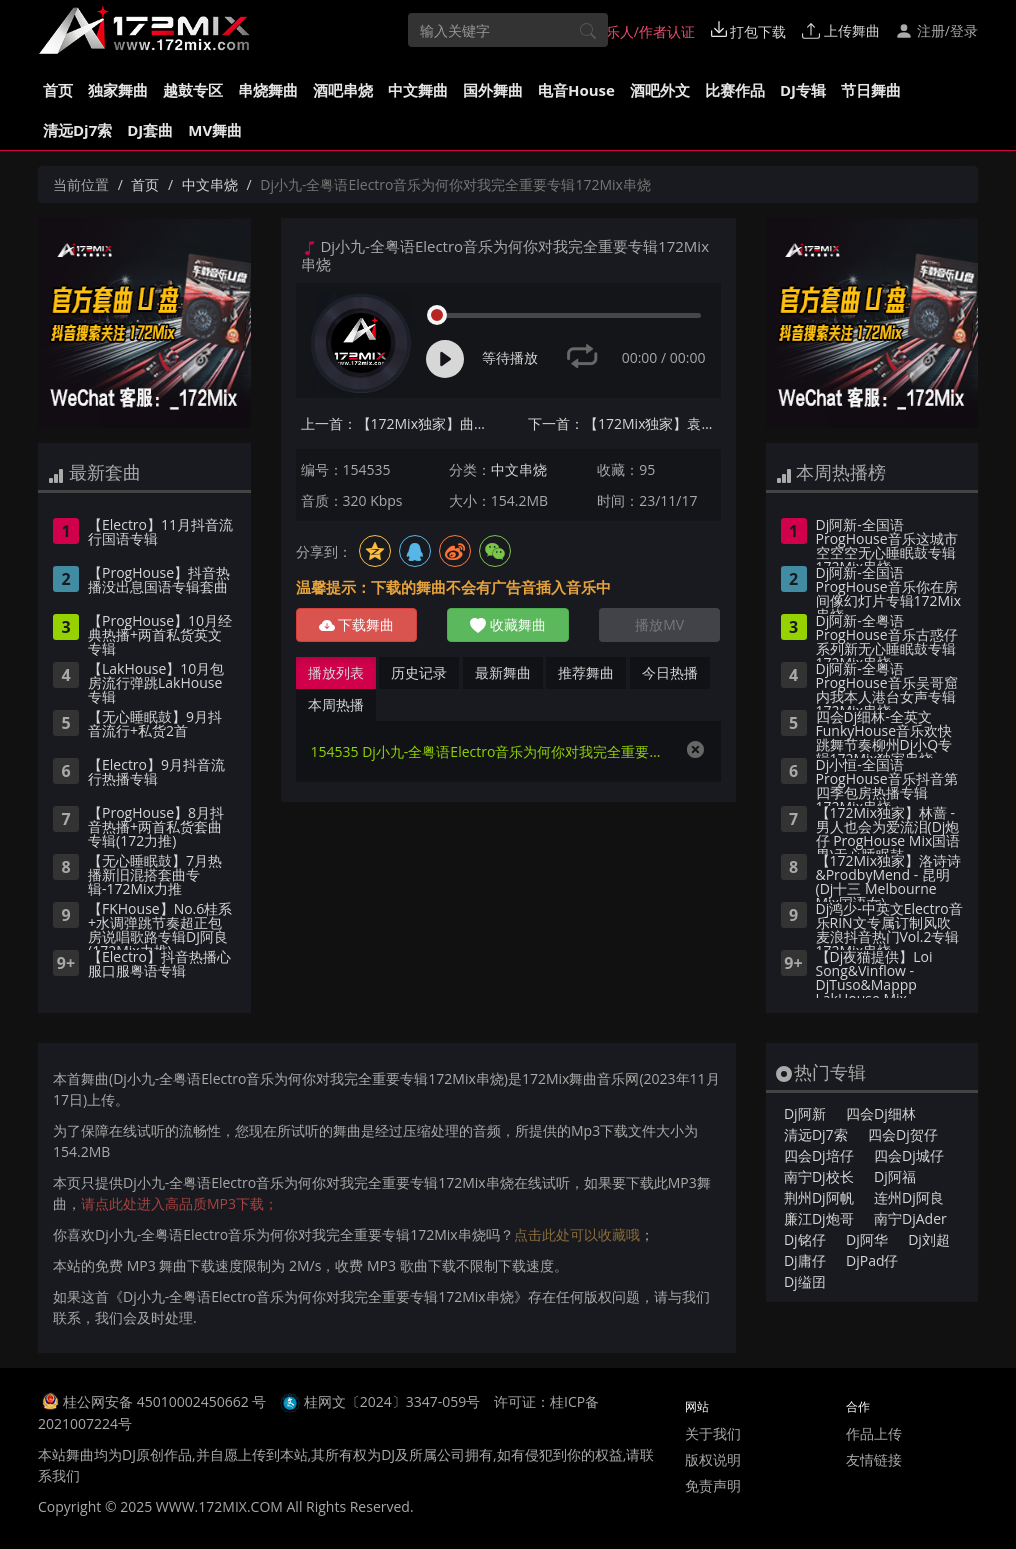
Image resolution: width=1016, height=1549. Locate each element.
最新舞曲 (503, 672)
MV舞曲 (215, 130)
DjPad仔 (872, 1260)
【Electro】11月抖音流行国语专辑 (160, 533)
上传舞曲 (841, 30)
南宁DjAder (910, 1218)
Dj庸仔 (805, 1260)
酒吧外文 (660, 90)
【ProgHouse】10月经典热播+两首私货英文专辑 (160, 636)
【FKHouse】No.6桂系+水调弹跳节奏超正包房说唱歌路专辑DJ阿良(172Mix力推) (160, 926)
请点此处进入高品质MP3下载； (179, 1203)
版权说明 (713, 1459)
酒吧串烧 (343, 90)
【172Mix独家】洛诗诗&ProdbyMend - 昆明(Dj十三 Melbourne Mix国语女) (888, 878)
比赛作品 (735, 90)
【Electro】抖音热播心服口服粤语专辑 (159, 965)
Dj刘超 (929, 1239)
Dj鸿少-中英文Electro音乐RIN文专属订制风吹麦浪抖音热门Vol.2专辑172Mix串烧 (889, 926)
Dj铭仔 (805, 1239)
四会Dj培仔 (819, 1155)
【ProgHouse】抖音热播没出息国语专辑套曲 (159, 581)
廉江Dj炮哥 (819, 1218)
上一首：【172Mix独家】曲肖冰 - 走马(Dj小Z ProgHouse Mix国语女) (397, 423)
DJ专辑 (803, 90)
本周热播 (336, 704)
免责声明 (713, 1485)
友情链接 (874, 1459)
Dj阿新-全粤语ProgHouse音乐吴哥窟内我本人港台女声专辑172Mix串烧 (887, 686)
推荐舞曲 (586, 672)
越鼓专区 (193, 90)
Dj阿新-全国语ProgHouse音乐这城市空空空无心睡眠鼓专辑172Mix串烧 (887, 542)
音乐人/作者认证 (633, 31)
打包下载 (749, 31)
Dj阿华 (867, 1239)
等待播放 (510, 357)
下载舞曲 (357, 624)
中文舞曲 (418, 90)
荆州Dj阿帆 (819, 1197)
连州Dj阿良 (909, 1197)
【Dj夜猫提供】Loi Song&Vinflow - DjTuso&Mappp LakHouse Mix (874, 974)
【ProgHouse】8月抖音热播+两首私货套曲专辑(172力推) (156, 828)
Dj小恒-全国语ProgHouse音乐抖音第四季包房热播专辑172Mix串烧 (887, 782)
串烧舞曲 (268, 90)
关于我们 (713, 1433)
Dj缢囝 (805, 1281)
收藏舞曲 (508, 624)
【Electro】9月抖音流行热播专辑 (156, 773)
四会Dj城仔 (909, 1155)
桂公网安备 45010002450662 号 (166, 1401)
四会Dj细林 (881, 1113)
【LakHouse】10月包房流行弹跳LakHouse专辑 (156, 684)
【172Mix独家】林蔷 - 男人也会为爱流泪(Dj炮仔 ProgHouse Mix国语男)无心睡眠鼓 (888, 830)
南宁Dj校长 (819, 1176)
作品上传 (874, 1433)
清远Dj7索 (77, 130)
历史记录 (419, 672)
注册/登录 (936, 30)
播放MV (659, 624)
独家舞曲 (118, 90)
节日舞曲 (871, 90)
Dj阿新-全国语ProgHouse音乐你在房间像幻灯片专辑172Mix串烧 (888, 590)
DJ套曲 (150, 130)
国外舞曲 (493, 90)
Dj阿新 (805, 1113)
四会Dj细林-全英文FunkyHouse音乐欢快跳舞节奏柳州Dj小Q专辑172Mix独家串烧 (884, 734)
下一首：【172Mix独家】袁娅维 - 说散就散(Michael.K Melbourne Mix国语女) (624, 423)
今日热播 (670, 672)
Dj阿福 (895, 1176)
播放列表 (336, 672)
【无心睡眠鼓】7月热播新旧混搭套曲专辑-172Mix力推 (155, 876)
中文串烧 (210, 184)
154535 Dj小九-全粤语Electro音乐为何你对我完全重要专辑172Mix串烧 (488, 751)
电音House (576, 90)
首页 (58, 90)
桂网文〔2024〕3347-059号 (392, 1401)
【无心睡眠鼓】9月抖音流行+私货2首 (155, 725)
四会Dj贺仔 (903, 1134)
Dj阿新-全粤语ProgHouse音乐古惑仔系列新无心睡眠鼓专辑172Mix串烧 (887, 638)
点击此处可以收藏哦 (577, 1234)
